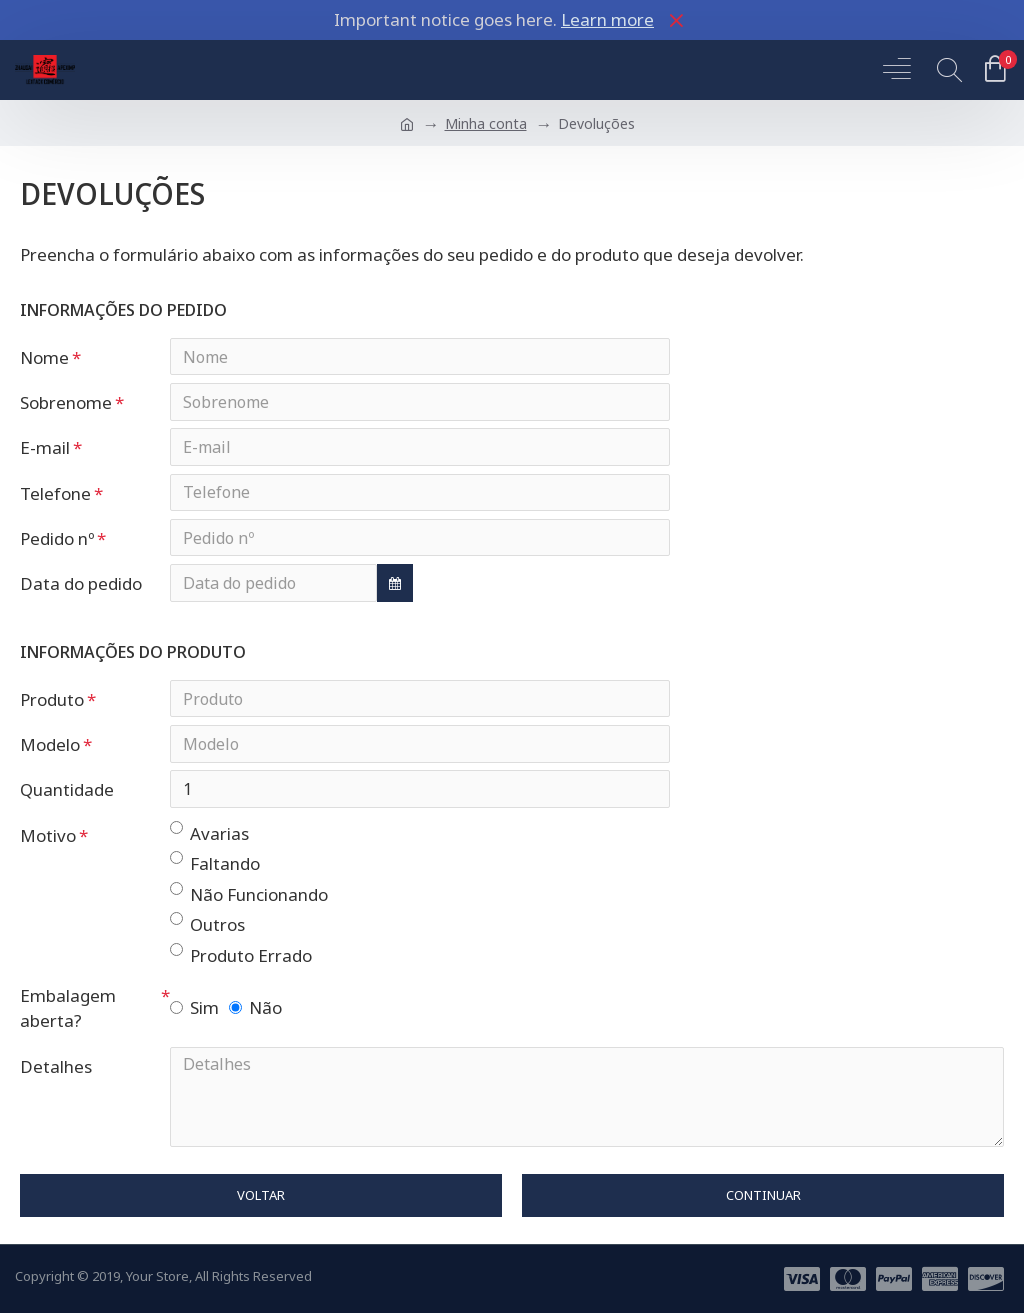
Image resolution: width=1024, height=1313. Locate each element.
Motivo (48, 841)
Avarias (209, 839)
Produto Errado (241, 961)
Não (255, 1013)
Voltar (261, 1202)
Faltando (215, 869)
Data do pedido (81, 587)
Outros (207, 930)
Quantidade (67, 795)
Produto (52, 703)
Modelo (50, 749)
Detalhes (56, 1072)
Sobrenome (66, 403)
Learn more (607, 19)
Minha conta (486, 123)
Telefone (55, 495)
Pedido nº (57, 541)
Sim (194, 1013)
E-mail (45, 449)
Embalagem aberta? (68, 1014)
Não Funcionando (249, 900)
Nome (44, 357)
